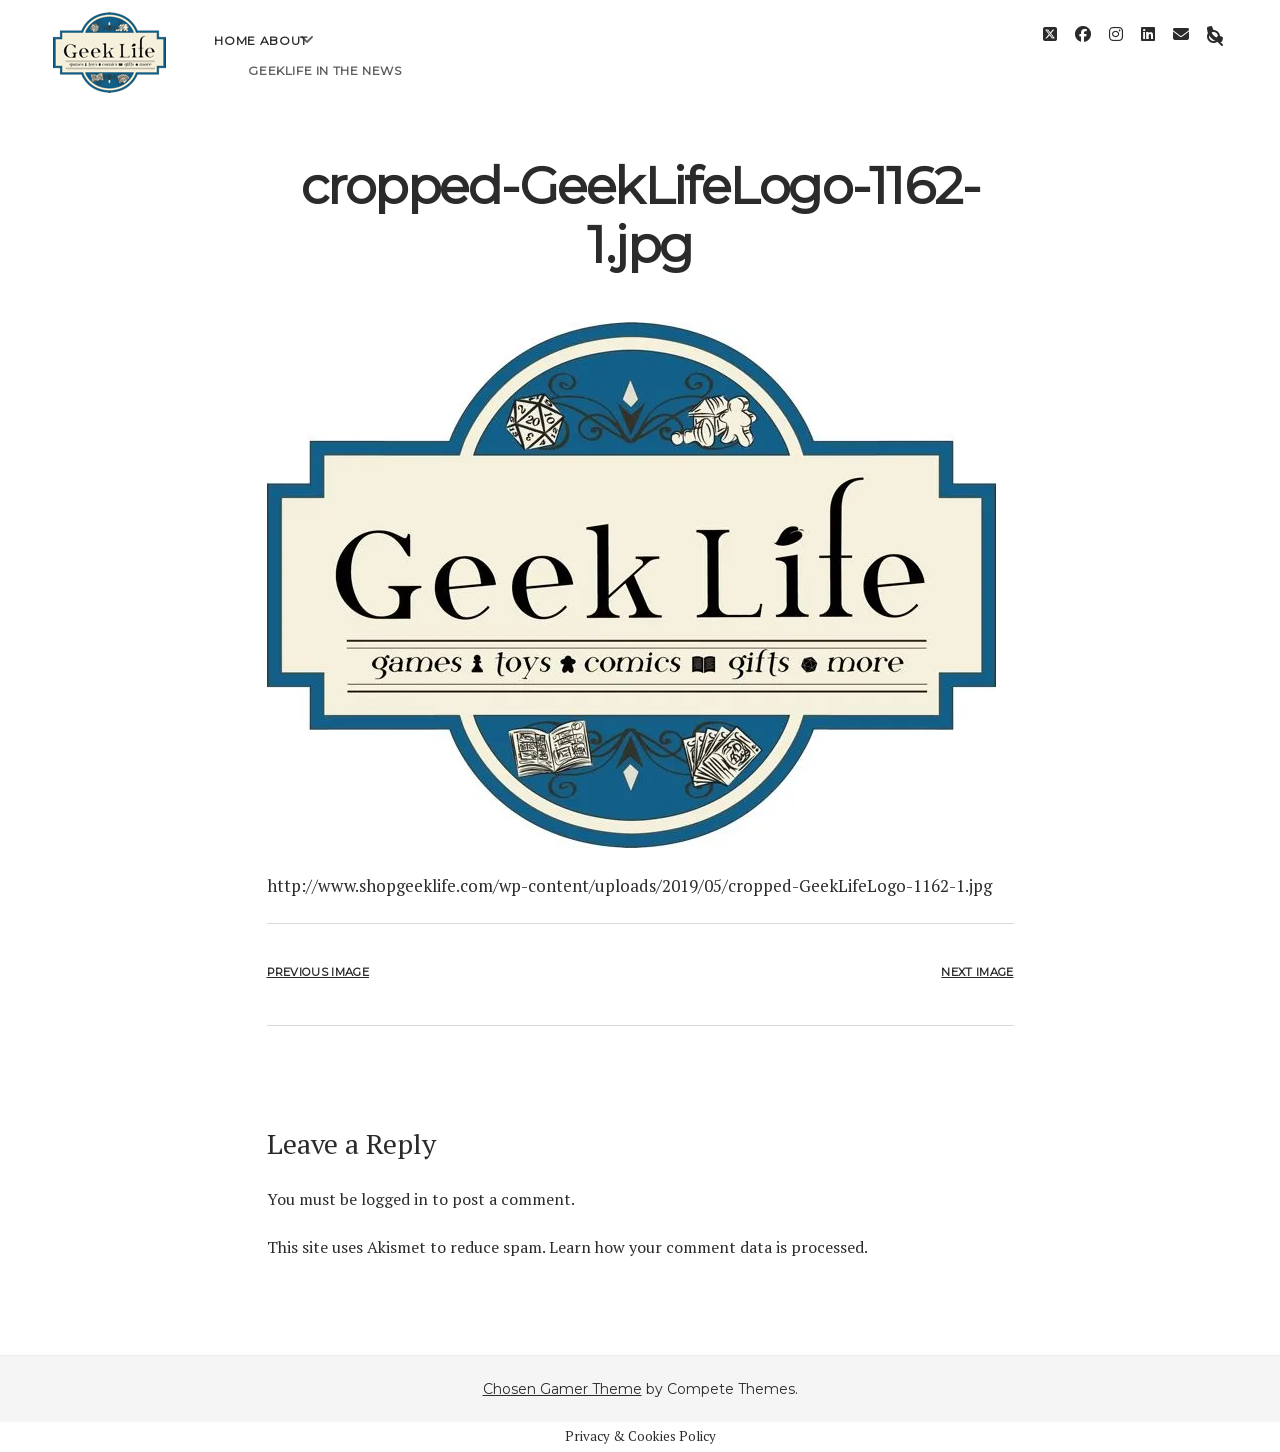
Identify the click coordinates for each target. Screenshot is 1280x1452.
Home (234, 55)
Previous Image (318, 972)
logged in (394, 1199)
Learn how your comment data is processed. (708, 1247)
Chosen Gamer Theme (562, 1389)
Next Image (977, 972)
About (284, 55)
